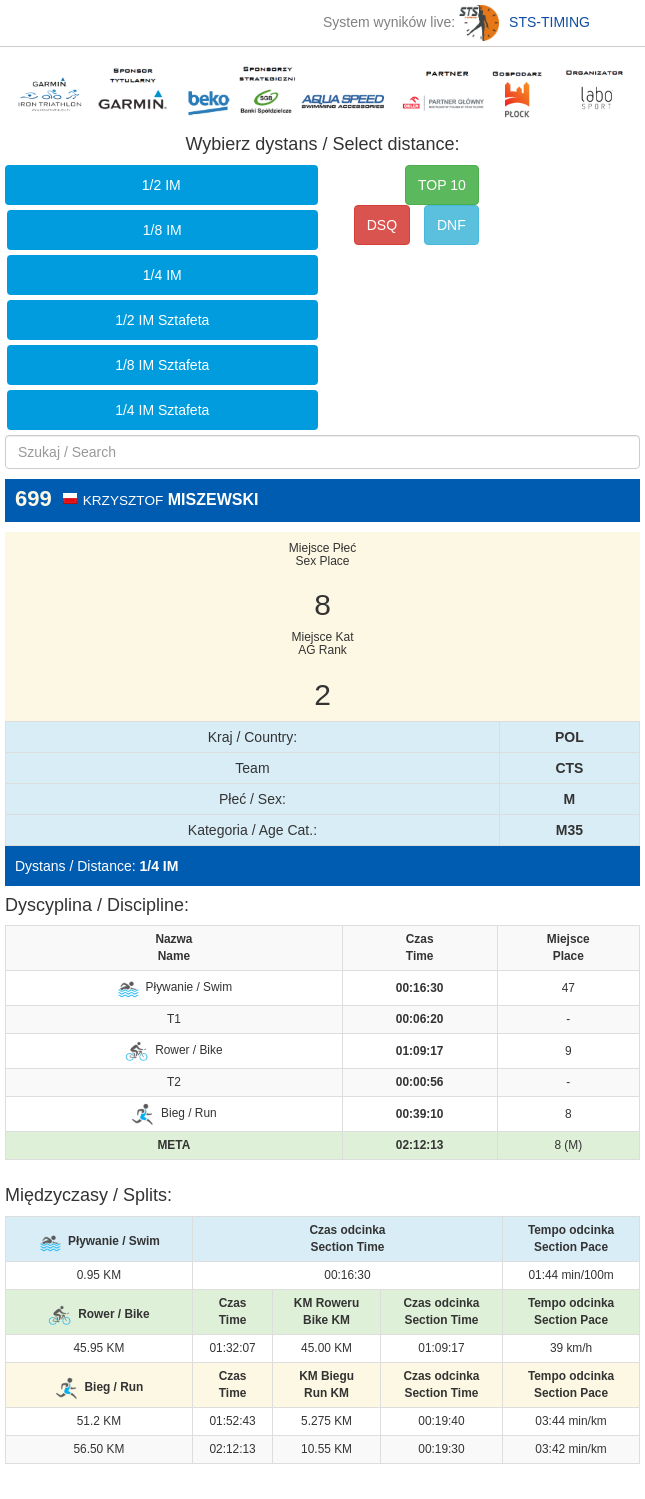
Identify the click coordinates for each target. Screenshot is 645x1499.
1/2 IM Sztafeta (162, 320)
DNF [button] (451, 225)
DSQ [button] (382, 225)
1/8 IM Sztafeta (162, 365)
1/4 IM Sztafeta (162, 410)
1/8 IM (162, 230)
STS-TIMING (524, 22)
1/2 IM (161, 185)
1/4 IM (162, 275)
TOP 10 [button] (442, 185)
